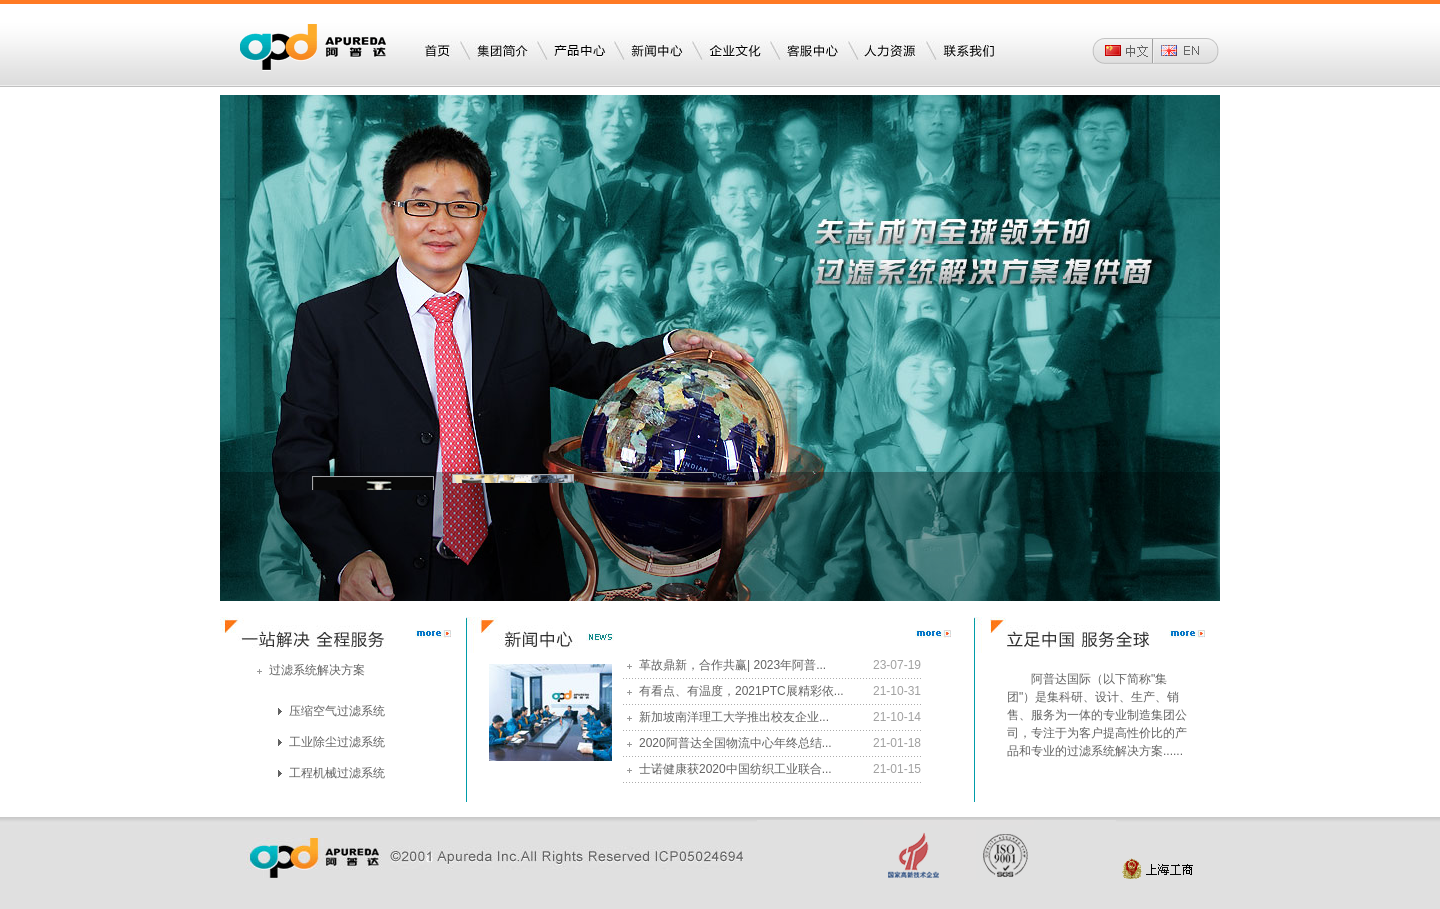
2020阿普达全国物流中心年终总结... (729, 743)
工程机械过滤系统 (331, 773)
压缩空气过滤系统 (331, 711)
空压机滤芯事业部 (373, 477)
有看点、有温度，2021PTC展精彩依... (735, 691)
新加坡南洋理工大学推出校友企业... (728, 717)
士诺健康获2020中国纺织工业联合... (729, 769)
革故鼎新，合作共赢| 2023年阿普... (726, 665)
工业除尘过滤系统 (331, 742)
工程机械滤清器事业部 (513, 473)
